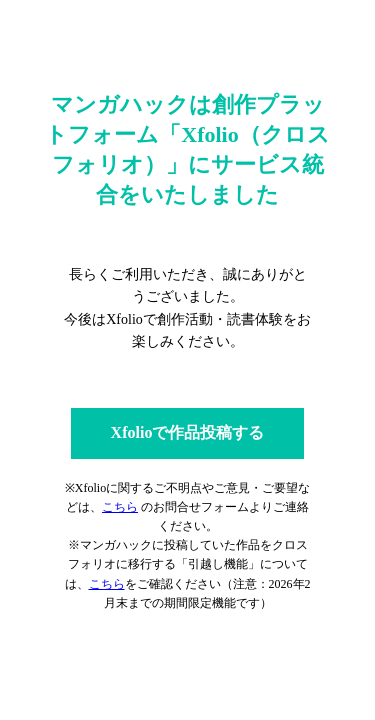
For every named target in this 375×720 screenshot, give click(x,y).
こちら (120, 507)
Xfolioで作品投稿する (188, 432)
